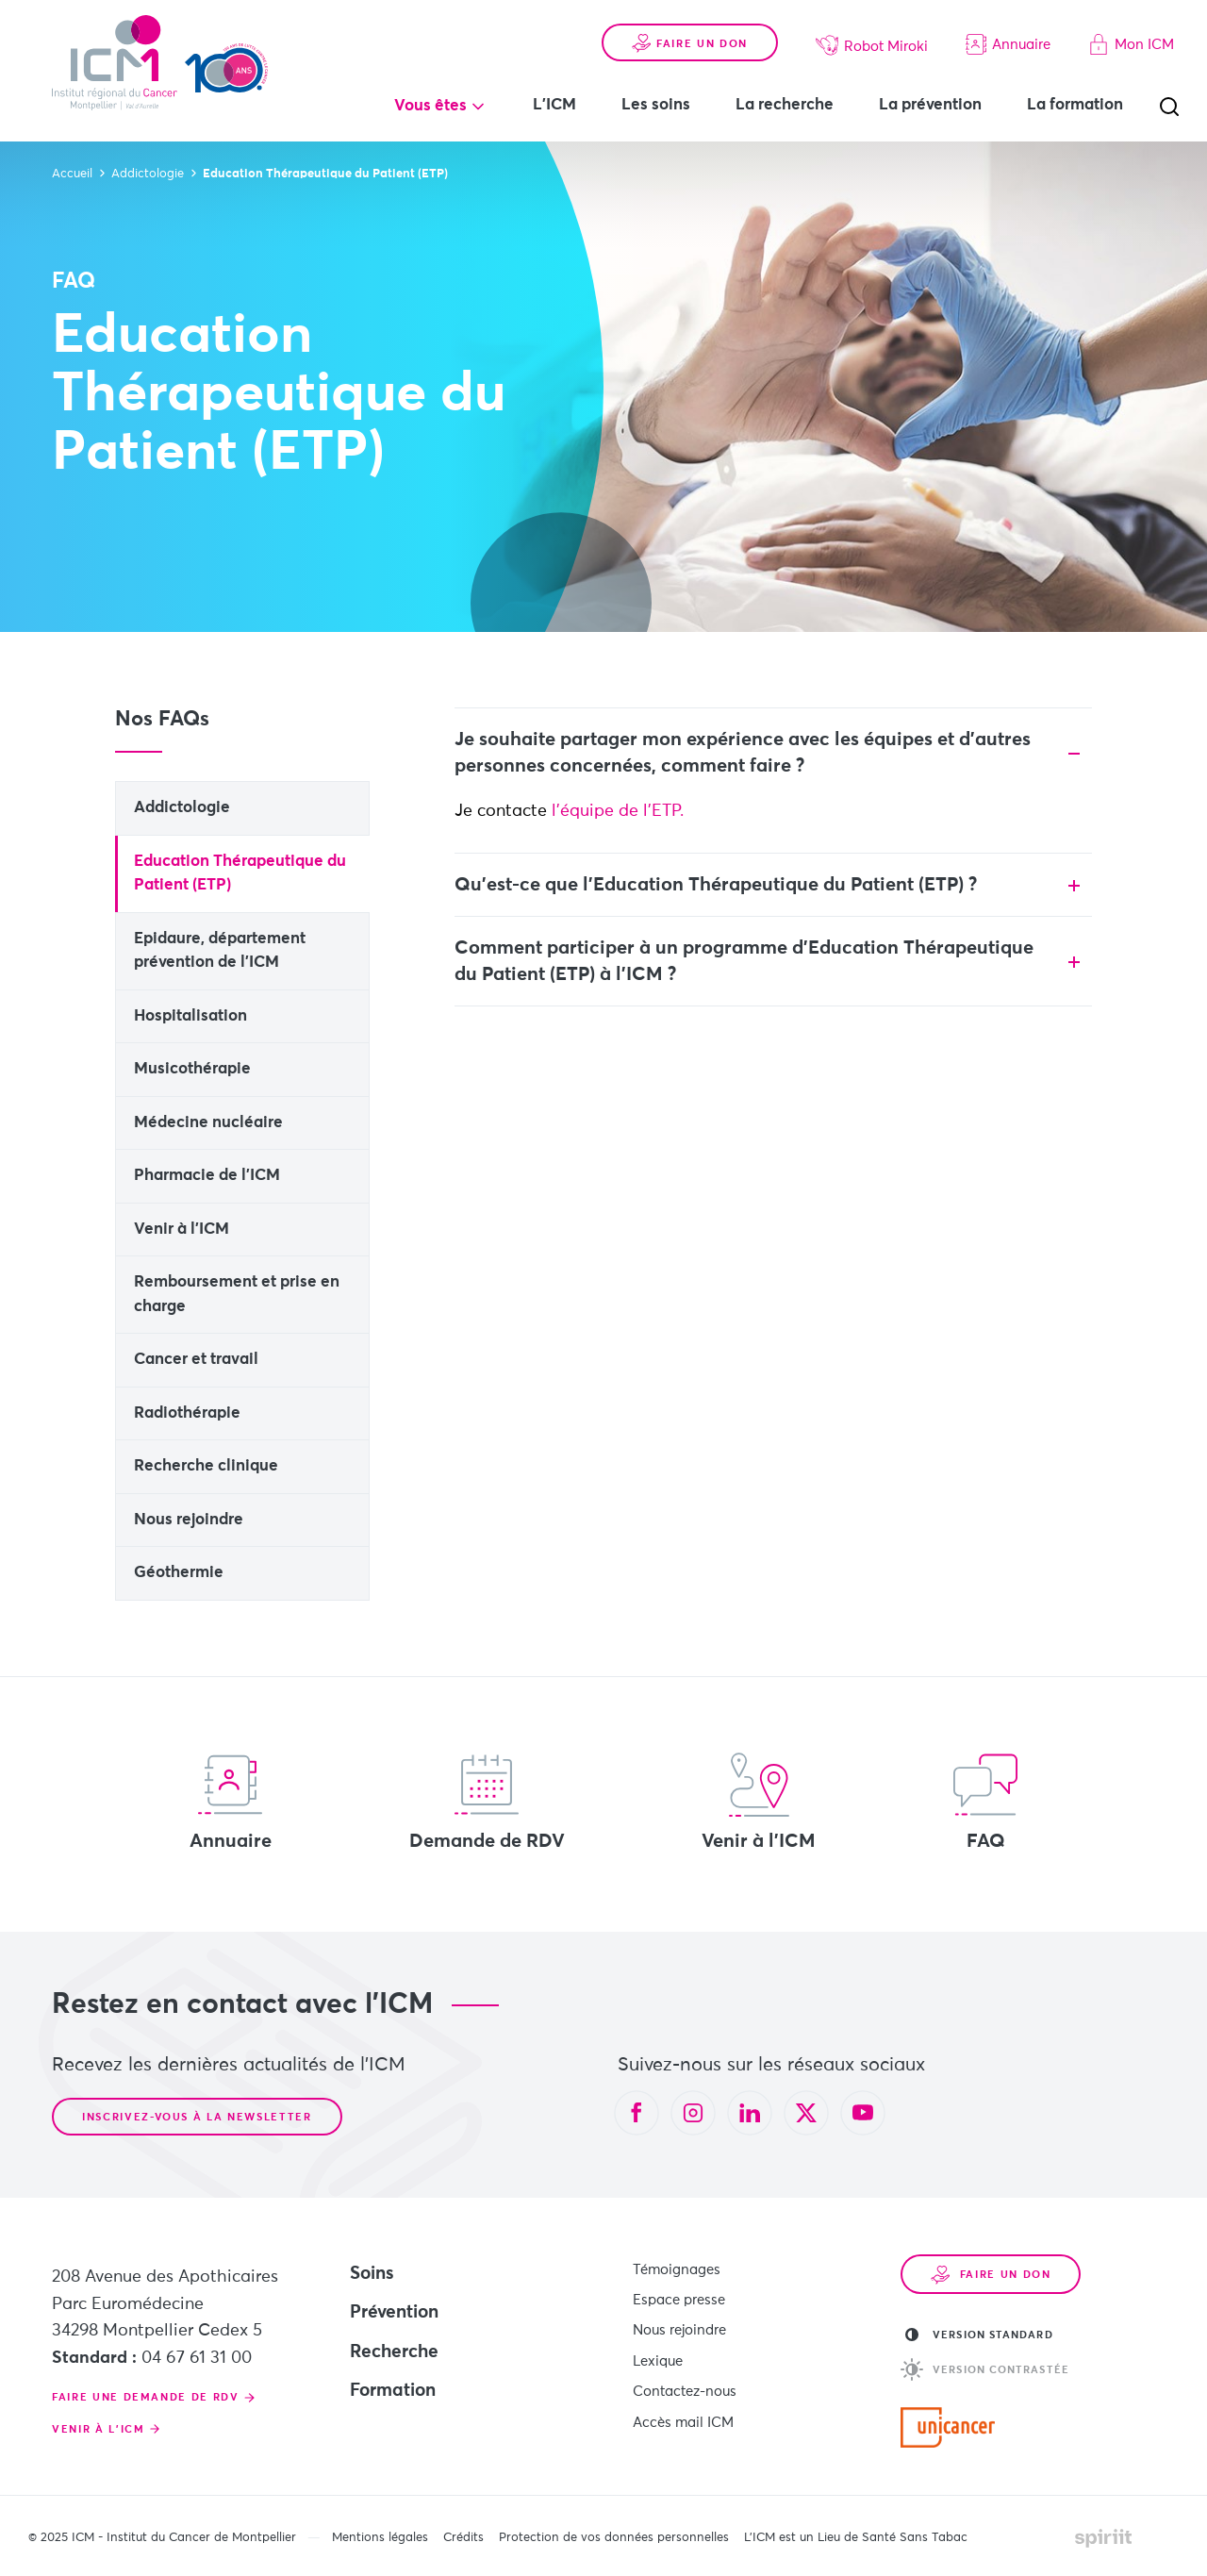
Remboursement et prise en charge (236, 1294)
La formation (1075, 105)
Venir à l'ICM (181, 1230)
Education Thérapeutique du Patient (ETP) (240, 874)
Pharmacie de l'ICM (207, 1176)
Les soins (655, 105)
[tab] (774, 752)
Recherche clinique (206, 1466)
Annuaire (1008, 44)
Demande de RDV (487, 1802)
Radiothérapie (187, 1413)
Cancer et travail (196, 1360)
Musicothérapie (192, 1069)
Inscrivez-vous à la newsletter (197, 2117)
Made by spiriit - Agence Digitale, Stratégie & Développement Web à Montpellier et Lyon (1103, 2538)
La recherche (785, 105)
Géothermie (178, 1573)
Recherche (394, 2352)
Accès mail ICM (683, 2415)
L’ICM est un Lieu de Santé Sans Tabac (855, 2538)
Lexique (658, 2357)
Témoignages (676, 2269)
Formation (393, 2391)
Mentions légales (380, 2538)
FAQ (985, 1802)
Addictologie (182, 808)
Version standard (979, 2334)
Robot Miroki (872, 45)
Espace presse (679, 2298)
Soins (372, 2274)
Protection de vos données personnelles (614, 2538)
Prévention (394, 2312)
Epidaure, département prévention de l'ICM (220, 951)
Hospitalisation (190, 1016)
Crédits (463, 2538)
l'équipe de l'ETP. (620, 811)
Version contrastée (985, 2369)
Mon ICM (1131, 44)
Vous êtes (430, 106)
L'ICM (554, 105)
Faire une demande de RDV (146, 2397)
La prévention (930, 105)
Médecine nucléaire (208, 1123)
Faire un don (690, 43)
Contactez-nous (684, 2386)
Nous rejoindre (188, 1520)
